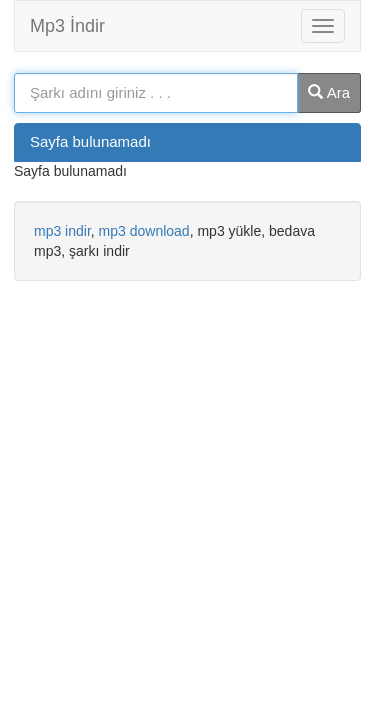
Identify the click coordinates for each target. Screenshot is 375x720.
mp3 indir (62, 231)
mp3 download (144, 231)
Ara (329, 92)
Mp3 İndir (67, 26)
